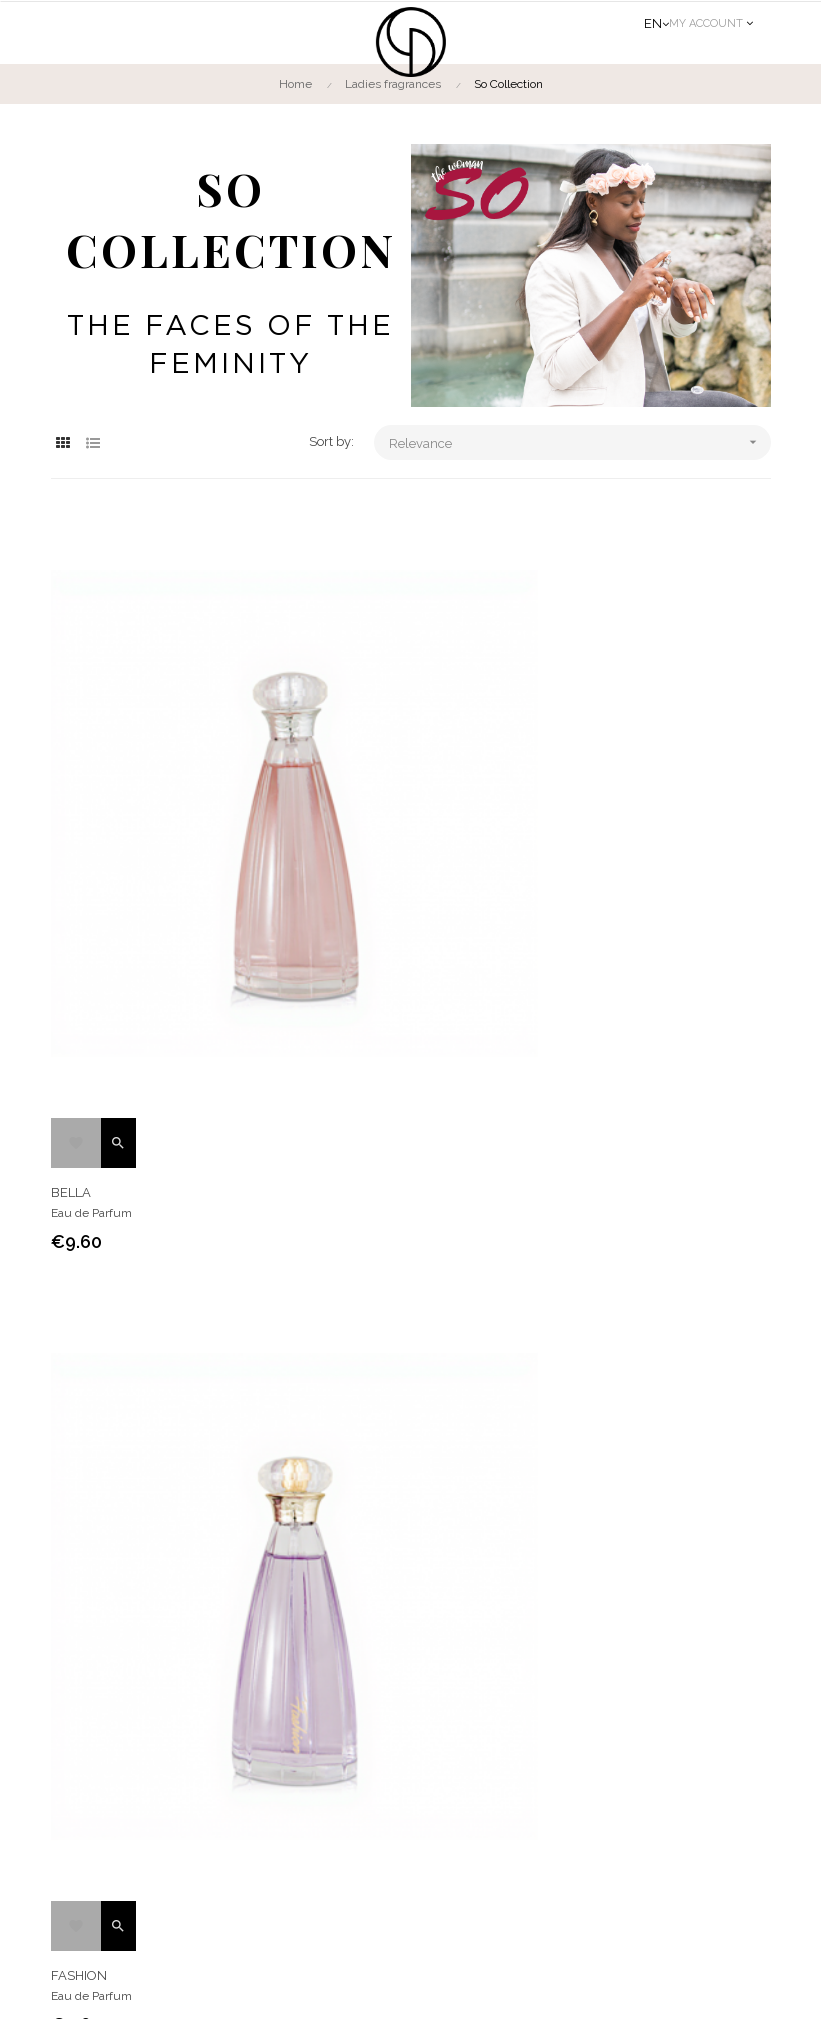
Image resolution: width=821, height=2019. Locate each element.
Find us (592, 1532)
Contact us (716, 1532)
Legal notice (484, 1984)
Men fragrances (318, 1532)
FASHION (596, 1032)
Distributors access (410, 1853)
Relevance (579, 442)
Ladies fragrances (132, 1532)
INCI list (380, 1817)
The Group (388, 1709)
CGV (371, 1745)
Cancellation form (406, 1781)
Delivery (381, 1889)
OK (744, 1819)
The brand (472, 1532)
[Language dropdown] (656, 24)
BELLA (226, 1032)
